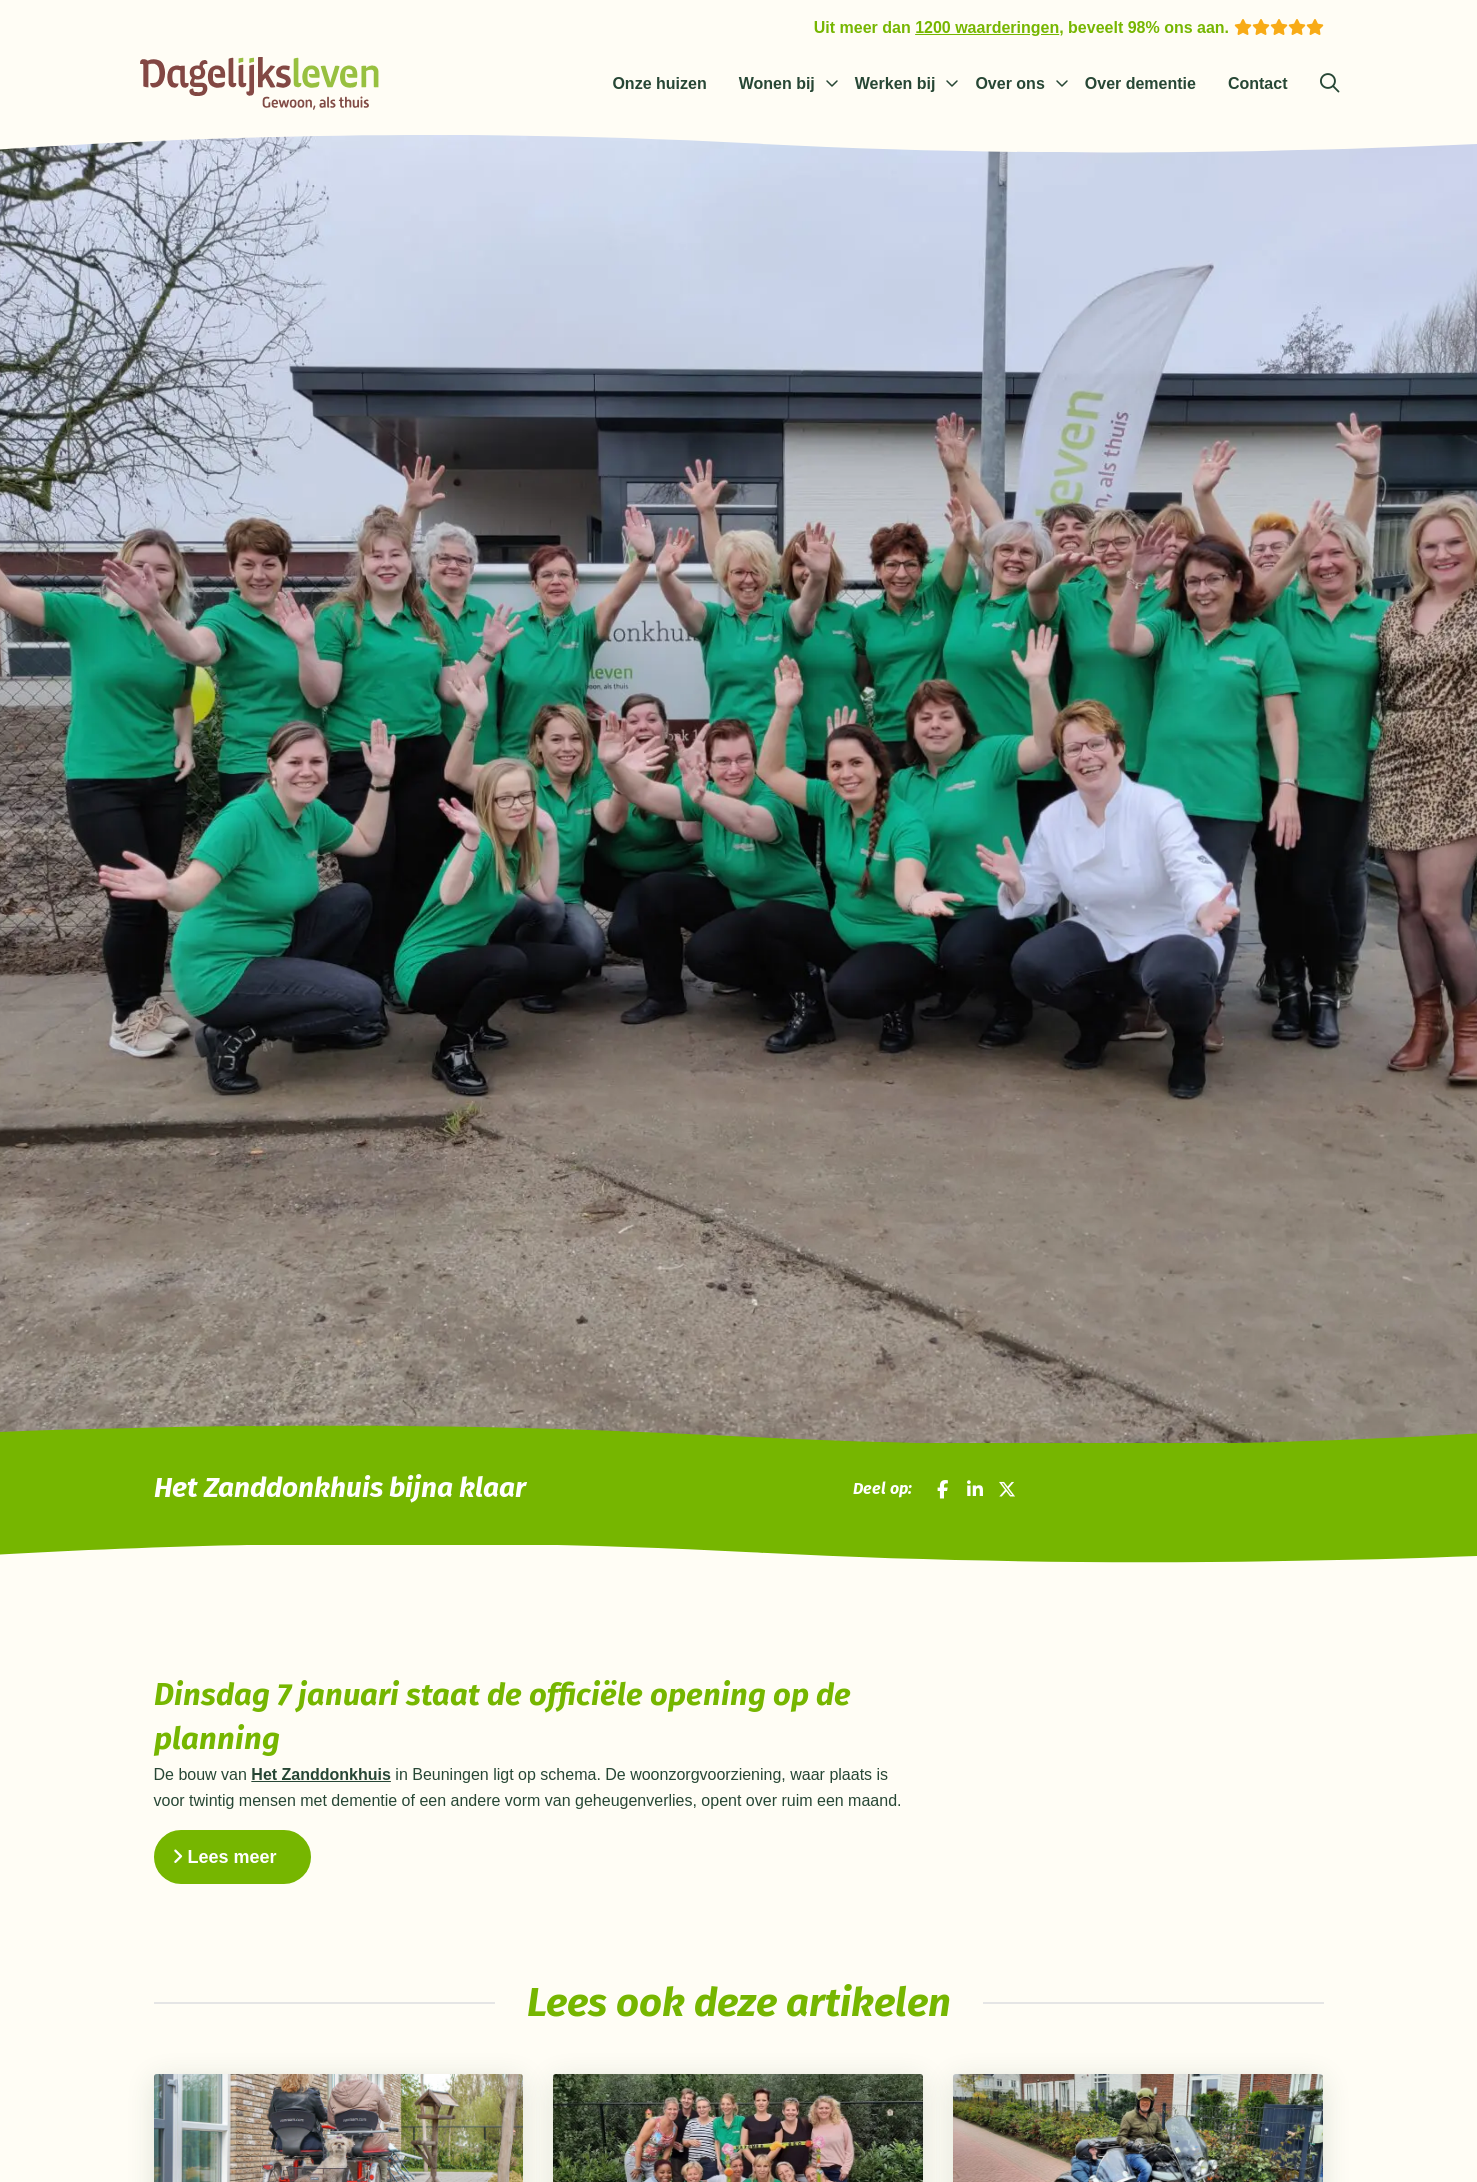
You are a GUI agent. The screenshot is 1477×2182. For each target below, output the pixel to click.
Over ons (1009, 83)
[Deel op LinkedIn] (975, 1489)
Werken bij (895, 83)
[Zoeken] (1329, 84)
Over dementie (1140, 83)
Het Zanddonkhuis (321, 1774)
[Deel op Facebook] (942, 1489)
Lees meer (224, 1857)
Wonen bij (777, 83)
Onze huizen (659, 83)
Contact (1258, 83)
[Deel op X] (1007, 1489)
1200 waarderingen (987, 27)
